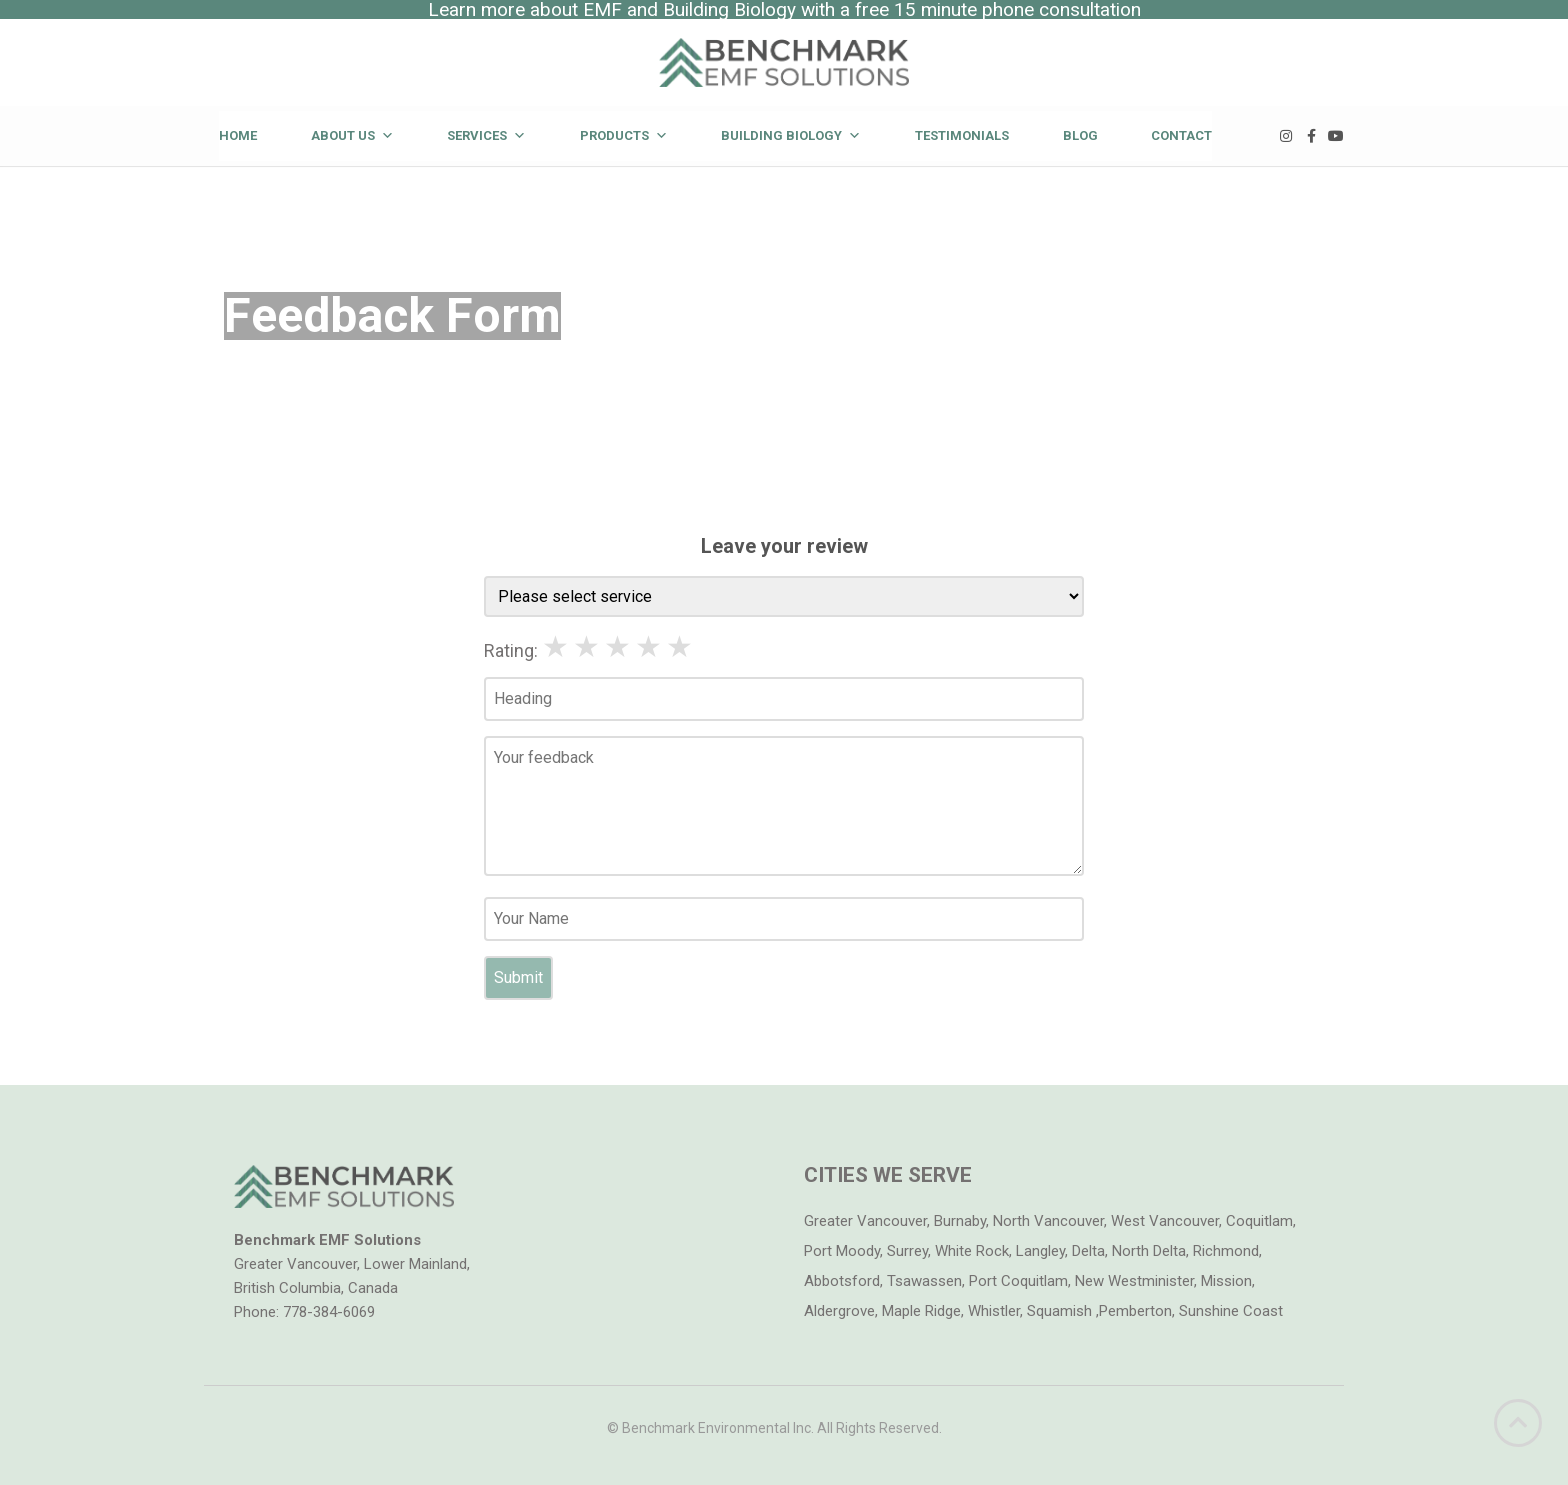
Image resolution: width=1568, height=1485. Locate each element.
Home (238, 135)
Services (486, 135)
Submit (518, 977)
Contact (1181, 135)
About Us (352, 135)
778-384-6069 (329, 1312)
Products (624, 135)
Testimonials (962, 135)
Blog (1080, 135)
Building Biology (791, 135)
